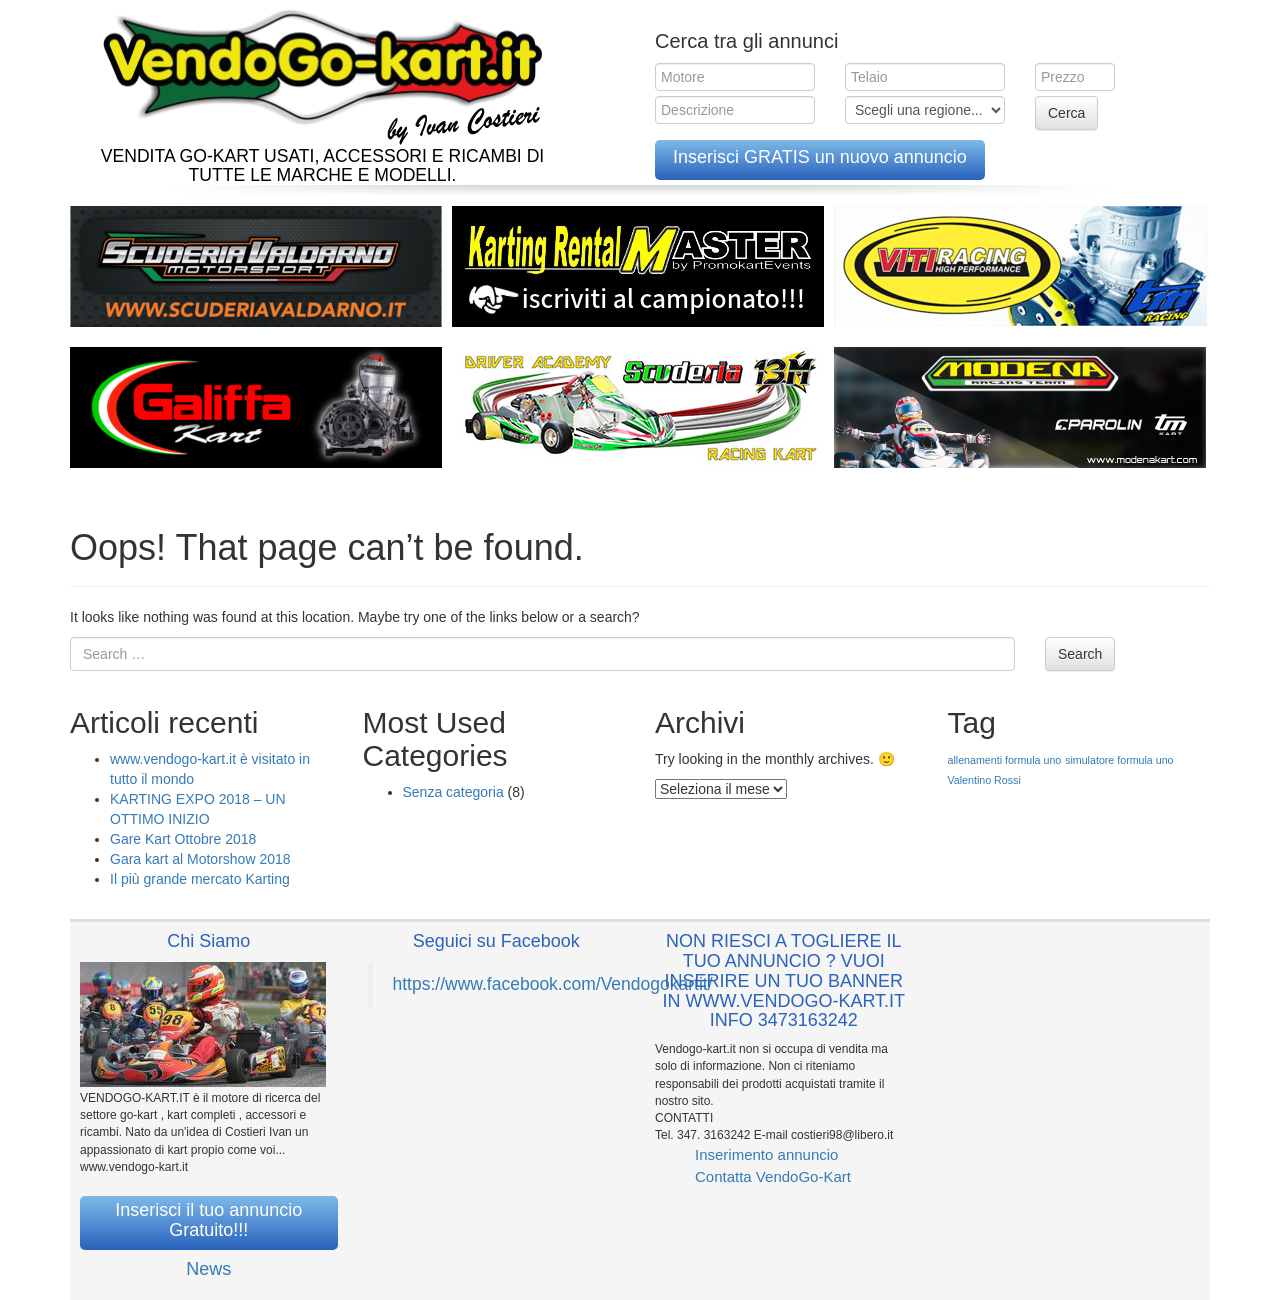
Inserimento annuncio (766, 1154)
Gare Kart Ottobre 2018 (183, 839)
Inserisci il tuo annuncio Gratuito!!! (208, 1220)
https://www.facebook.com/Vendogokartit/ (553, 984)
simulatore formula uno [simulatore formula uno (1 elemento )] (1119, 760)
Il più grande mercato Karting (200, 879)
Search (1080, 654)
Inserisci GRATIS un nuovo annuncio (820, 157)
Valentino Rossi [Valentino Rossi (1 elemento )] (984, 780)
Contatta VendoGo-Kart (773, 1176)
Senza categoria (453, 792)
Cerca (1066, 113)
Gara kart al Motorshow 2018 (200, 859)
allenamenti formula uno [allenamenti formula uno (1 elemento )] (1005, 760)
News (208, 1269)
